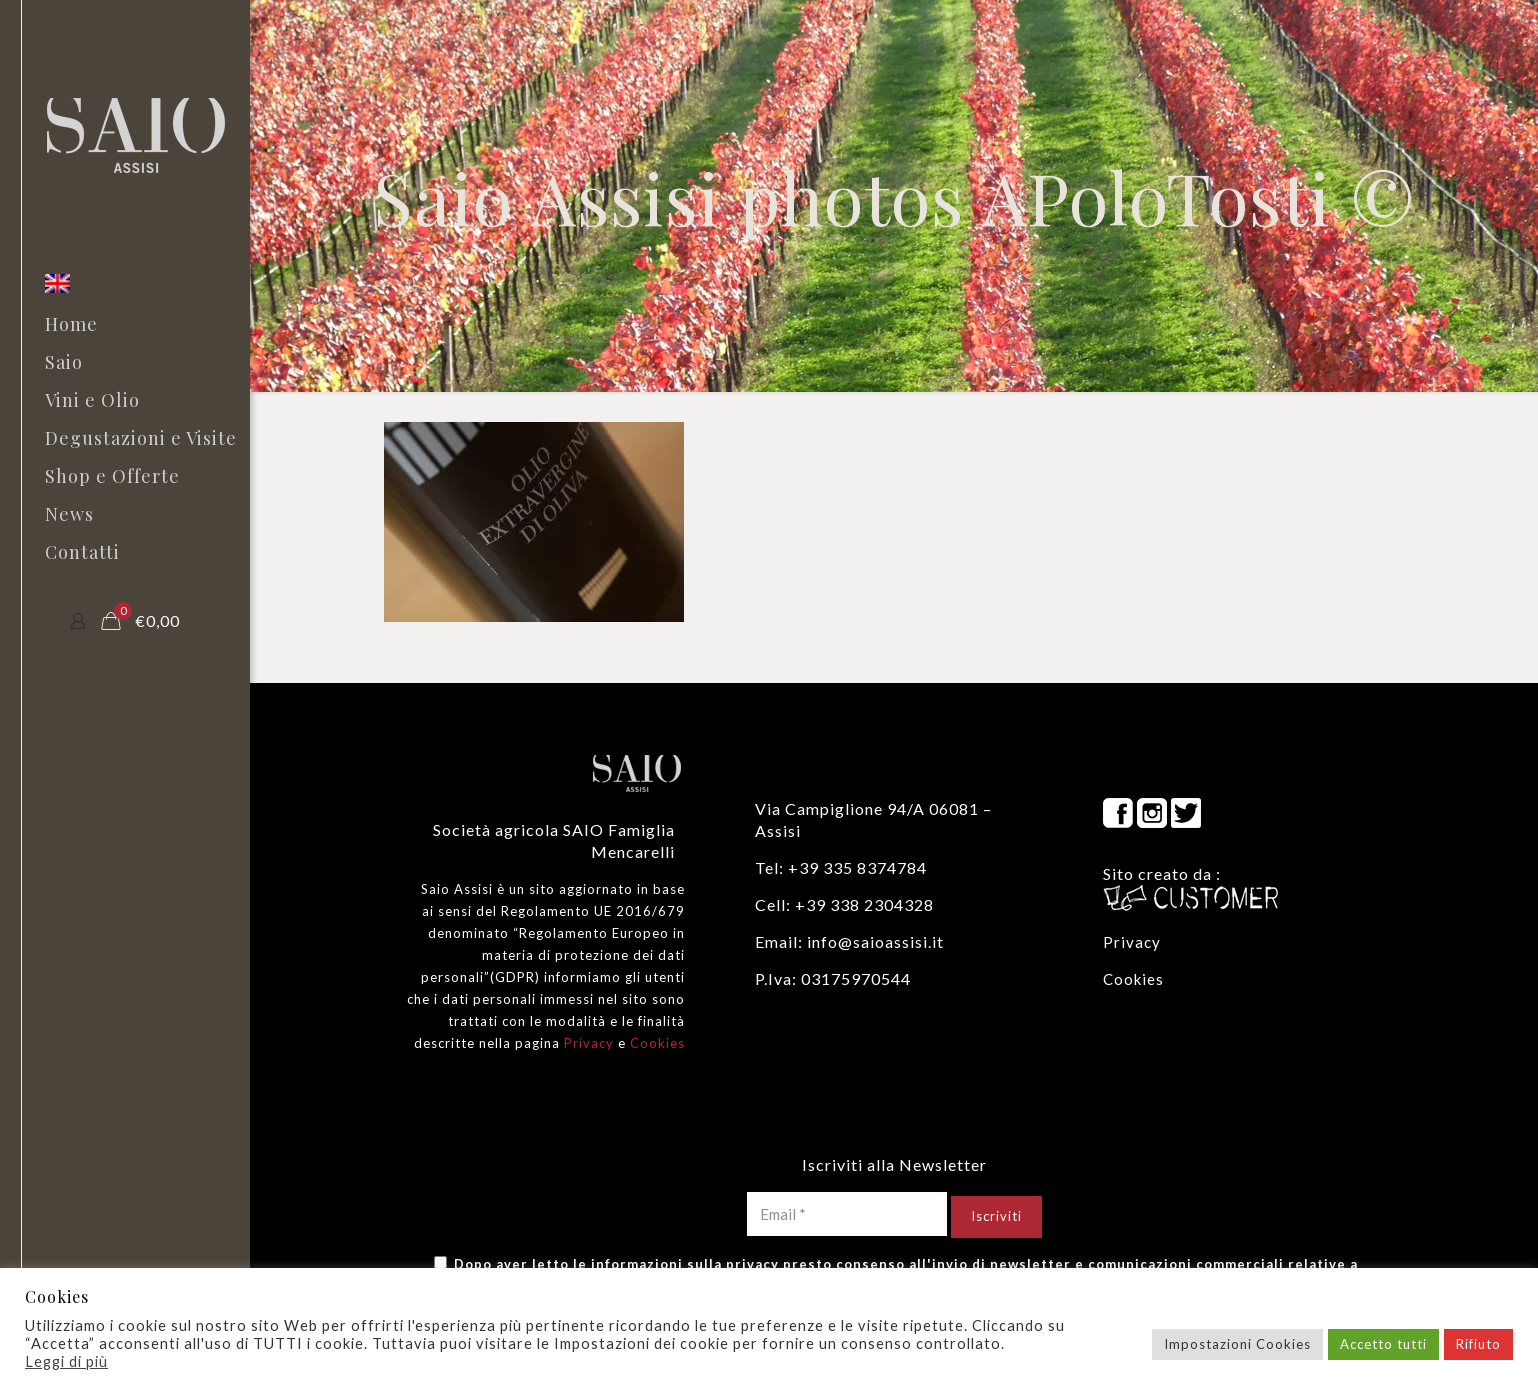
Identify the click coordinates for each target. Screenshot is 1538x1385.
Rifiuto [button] (1478, 1344)
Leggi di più (66, 1361)
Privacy (589, 1043)
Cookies (657, 1043)
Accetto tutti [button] (1383, 1344)
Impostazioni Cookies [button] (1237, 1344)
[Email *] (847, 1214)
